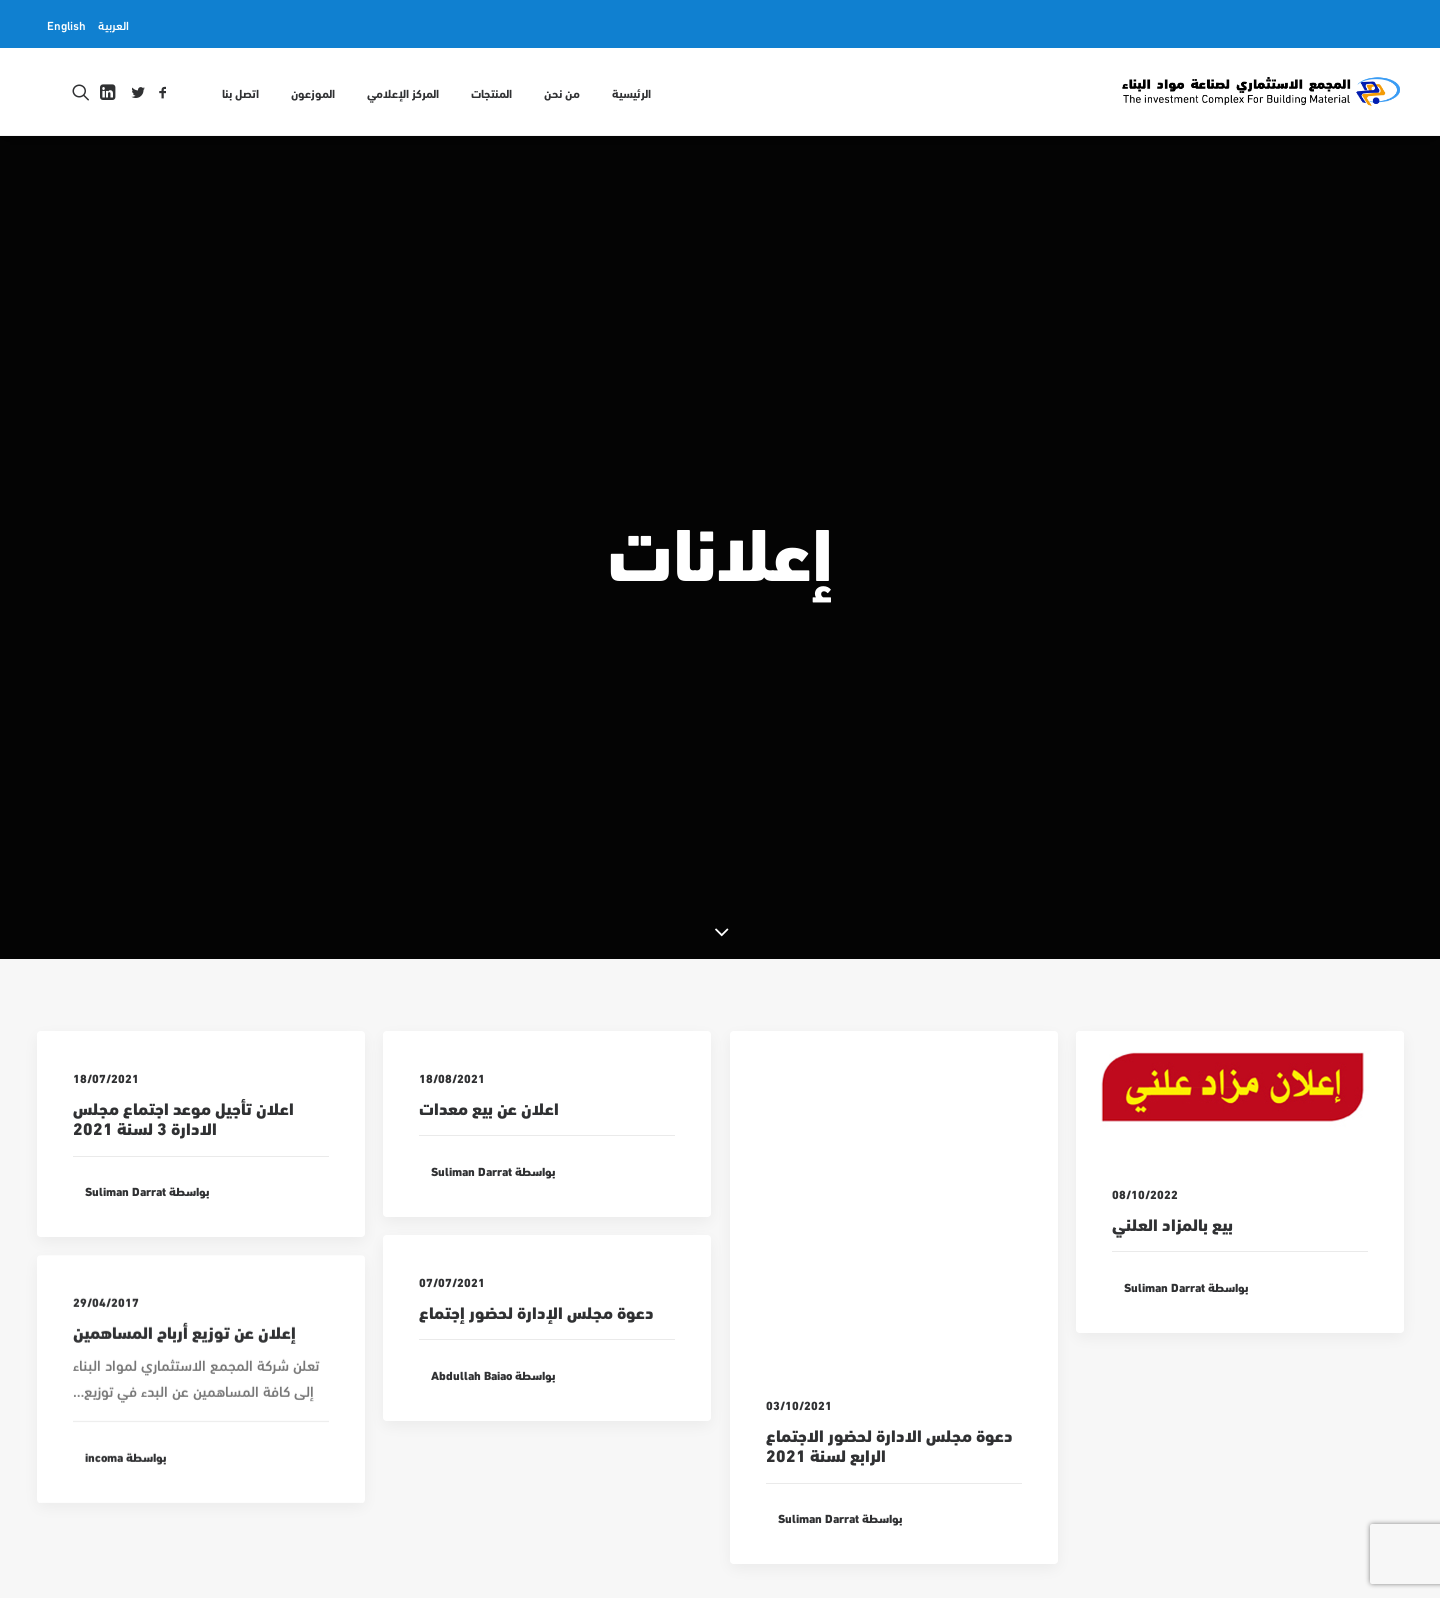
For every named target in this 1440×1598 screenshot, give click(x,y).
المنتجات (491, 92)
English (66, 24)
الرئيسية (631, 92)
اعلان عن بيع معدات (489, 1021)
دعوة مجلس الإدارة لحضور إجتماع (536, 1242)
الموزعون (313, 92)
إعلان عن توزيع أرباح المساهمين (184, 1283)
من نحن (562, 92)
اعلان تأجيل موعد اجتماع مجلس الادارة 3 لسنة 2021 (183, 1031)
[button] (163, 91)
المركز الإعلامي (403, 92)
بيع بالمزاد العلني (1172, 1137)
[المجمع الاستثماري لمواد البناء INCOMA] (1260, 91)
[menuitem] (113, 24)
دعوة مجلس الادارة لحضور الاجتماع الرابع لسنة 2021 (889, 1358)
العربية (113, 24)
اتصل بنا (240, 92)
